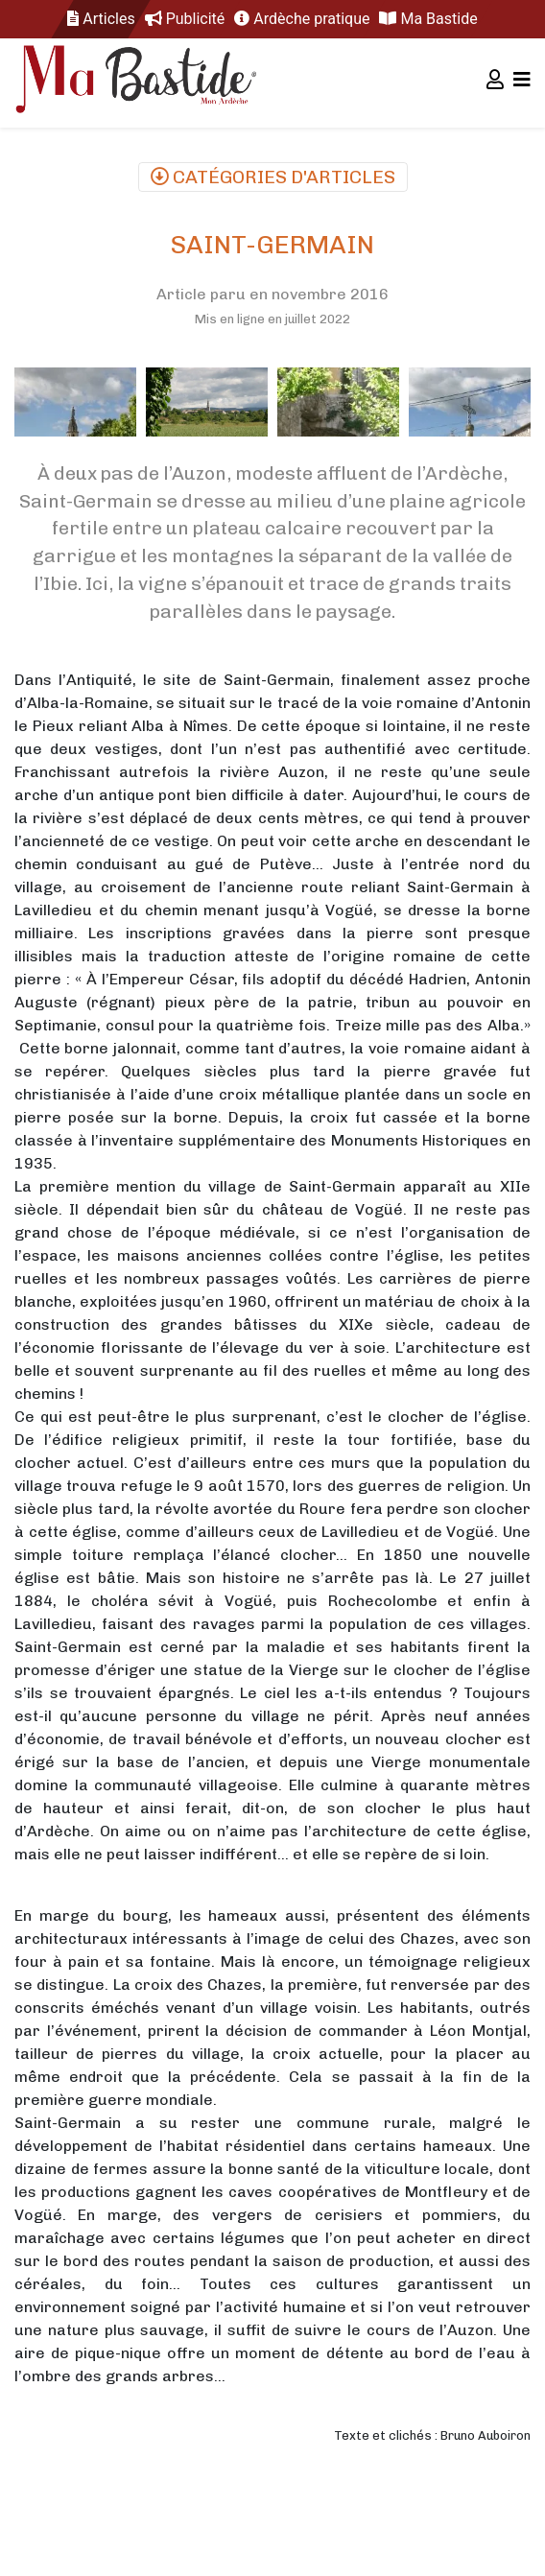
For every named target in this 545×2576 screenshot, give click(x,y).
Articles (100, 19)
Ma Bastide (428, 19)
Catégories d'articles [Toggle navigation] (273, 177)
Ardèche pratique (301, 19)
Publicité (185, 19)
